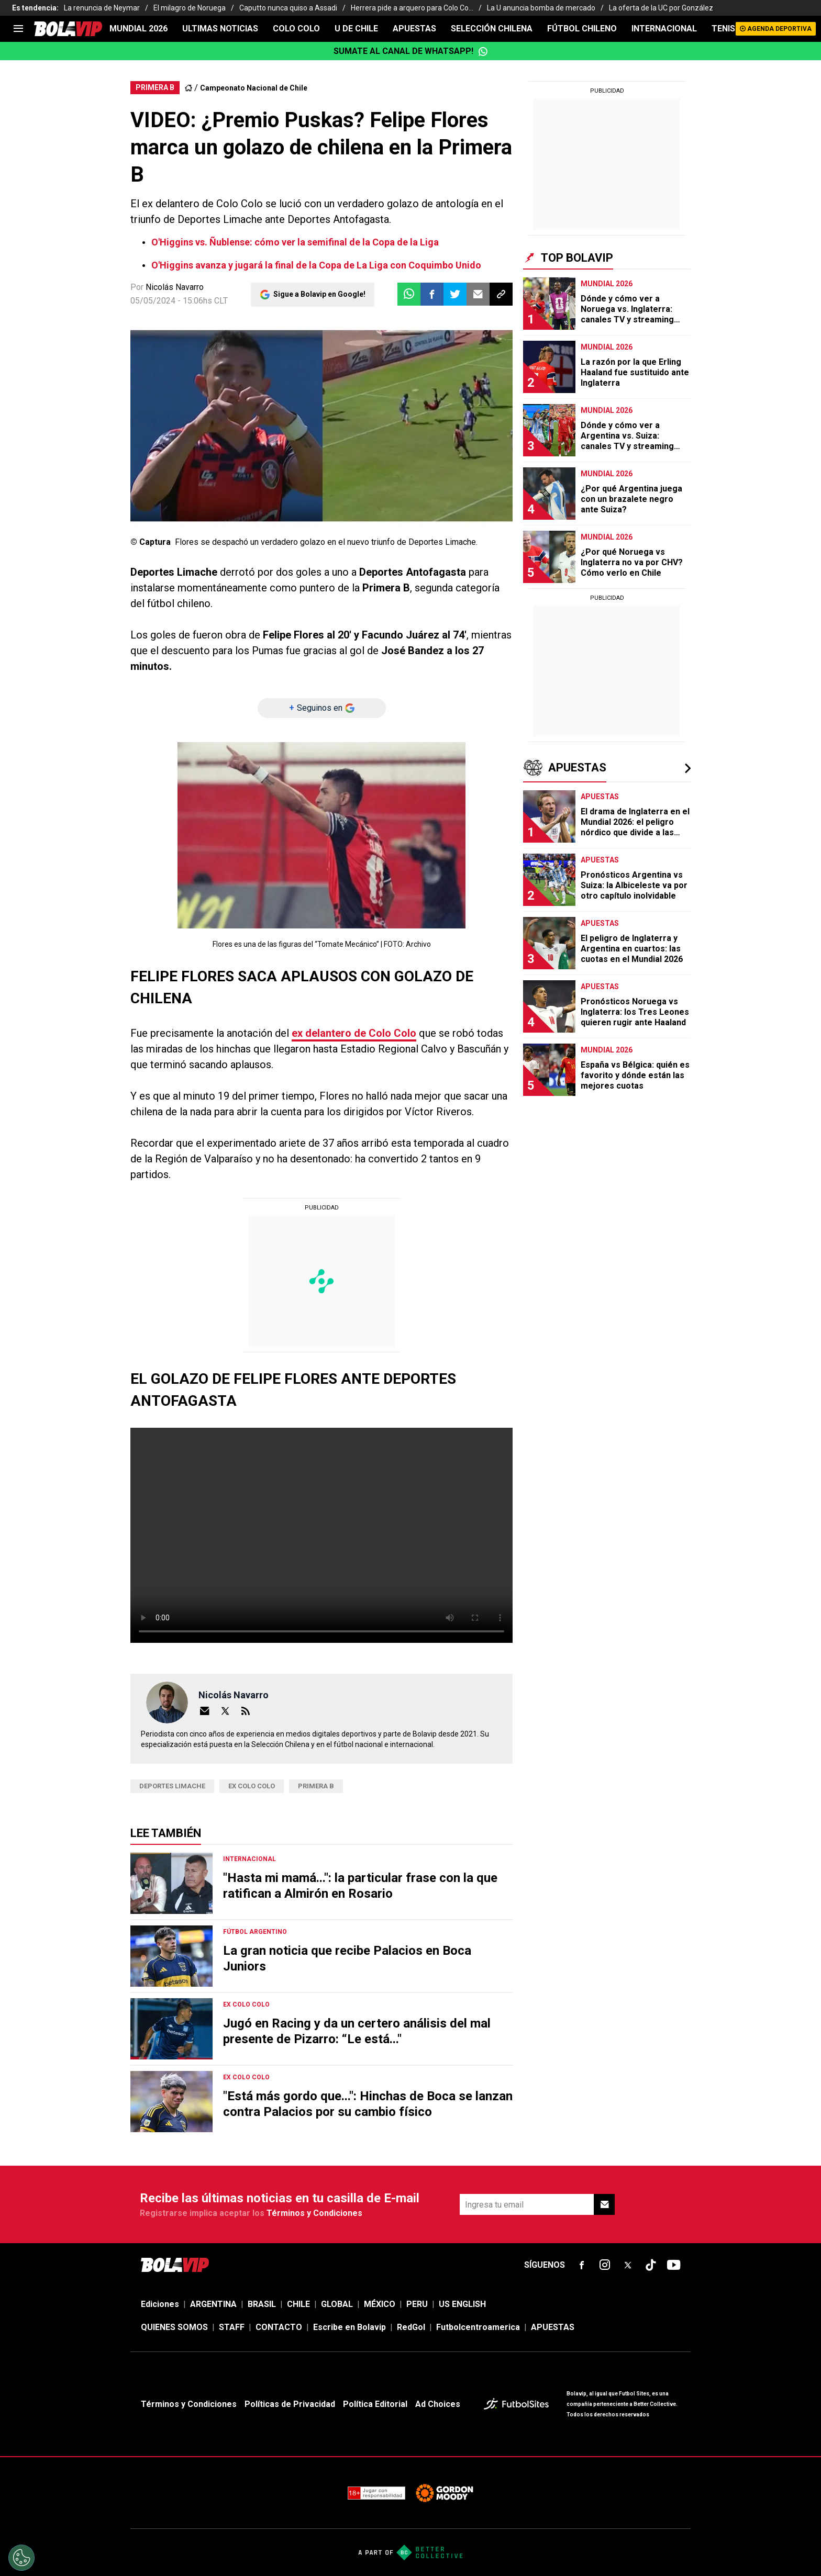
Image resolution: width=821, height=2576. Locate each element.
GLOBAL (337, 2304)
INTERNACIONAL (664, 28)
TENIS (723, 28)
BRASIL (262, 2304)
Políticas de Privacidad (290, 2404)
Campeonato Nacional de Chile (253, 88)
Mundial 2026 (138, 28)
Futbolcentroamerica (478, 2327)
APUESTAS (414, 28)
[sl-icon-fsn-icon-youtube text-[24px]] (674, 2265)
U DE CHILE (356, 28)
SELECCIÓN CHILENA (491, 28)
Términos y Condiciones (314, 2213)
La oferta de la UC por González (661, 8)
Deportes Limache (172, 1786)
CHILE (298, 2304)
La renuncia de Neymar (102, 8)
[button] (431, 294)
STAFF (232, 2327)
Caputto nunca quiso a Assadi (288, 8)
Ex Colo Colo (251, 1786)
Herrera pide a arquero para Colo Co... (412, 8)
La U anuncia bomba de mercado (541, 8)
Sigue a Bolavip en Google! (319, 294)
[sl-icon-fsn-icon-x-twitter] (628, 2265)
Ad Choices (437, 2404)
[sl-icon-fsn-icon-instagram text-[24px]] (604, 2265)
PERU (417, 2304)
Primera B (316, 1786)
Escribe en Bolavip (349, 2327)
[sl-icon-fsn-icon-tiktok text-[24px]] (651, 2265)
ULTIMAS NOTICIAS (220, 28)
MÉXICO (379, 2304)
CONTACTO (279, 2327)
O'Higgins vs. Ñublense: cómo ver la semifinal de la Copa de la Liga (295, 242)
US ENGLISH (462, 2304)
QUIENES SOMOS (174, 2327)
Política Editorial (375, 2404)
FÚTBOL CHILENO (582, 28)
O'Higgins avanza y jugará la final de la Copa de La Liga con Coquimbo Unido (316, 265)
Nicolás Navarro (175, 287)
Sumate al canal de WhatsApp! (411, 51)
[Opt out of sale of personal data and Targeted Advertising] (21, 2558)
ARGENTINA (213, 2304)
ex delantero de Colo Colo (354, 1033)
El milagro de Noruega (189, 8)
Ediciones (160, 2304)
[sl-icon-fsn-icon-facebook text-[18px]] (581, 2265)
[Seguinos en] (322, 708)
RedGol (411, 2327)
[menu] (18, 29)
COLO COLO (296, 28)
